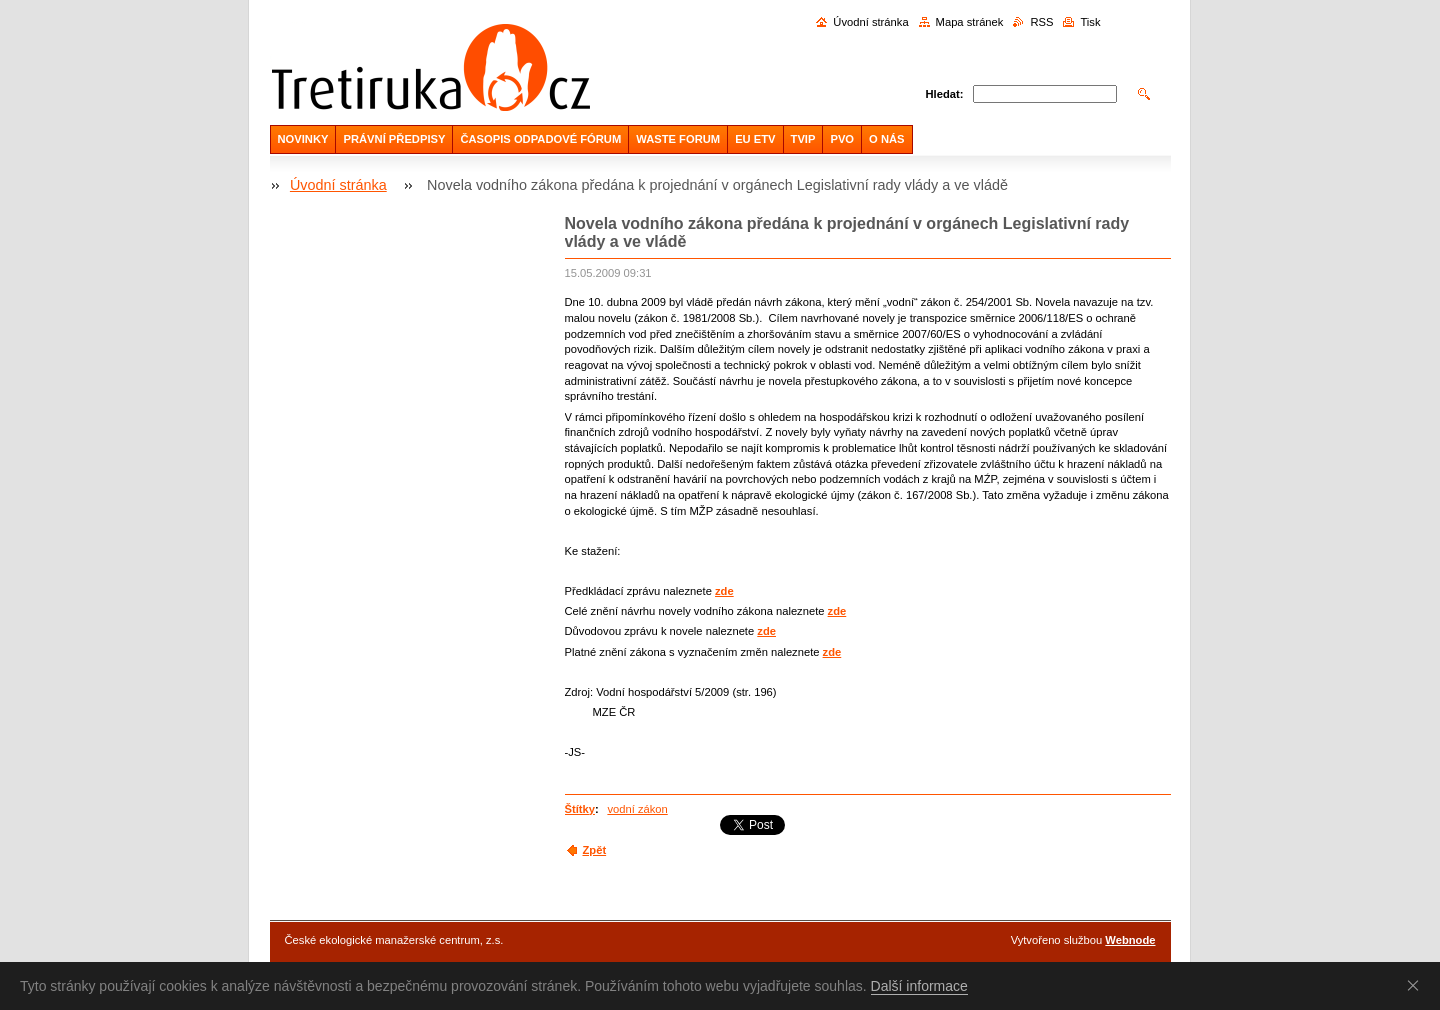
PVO (842, 139)
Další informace (919, 986)
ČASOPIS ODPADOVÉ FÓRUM (540, 139)
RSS (1041, 22)
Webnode (1130, 940)
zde (724, 591)
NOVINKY (303, 139)
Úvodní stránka (870, 22)
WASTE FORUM (678, 139)
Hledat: (945, 94)
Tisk (1090, 22)
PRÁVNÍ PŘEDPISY (394, 139)
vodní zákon (637, 809)
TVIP (803, 139)
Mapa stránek (970, 22)
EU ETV (755, 139)
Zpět (595, 850)
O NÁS (886, 139)
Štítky (580, 809)
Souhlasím (1417, 985)
